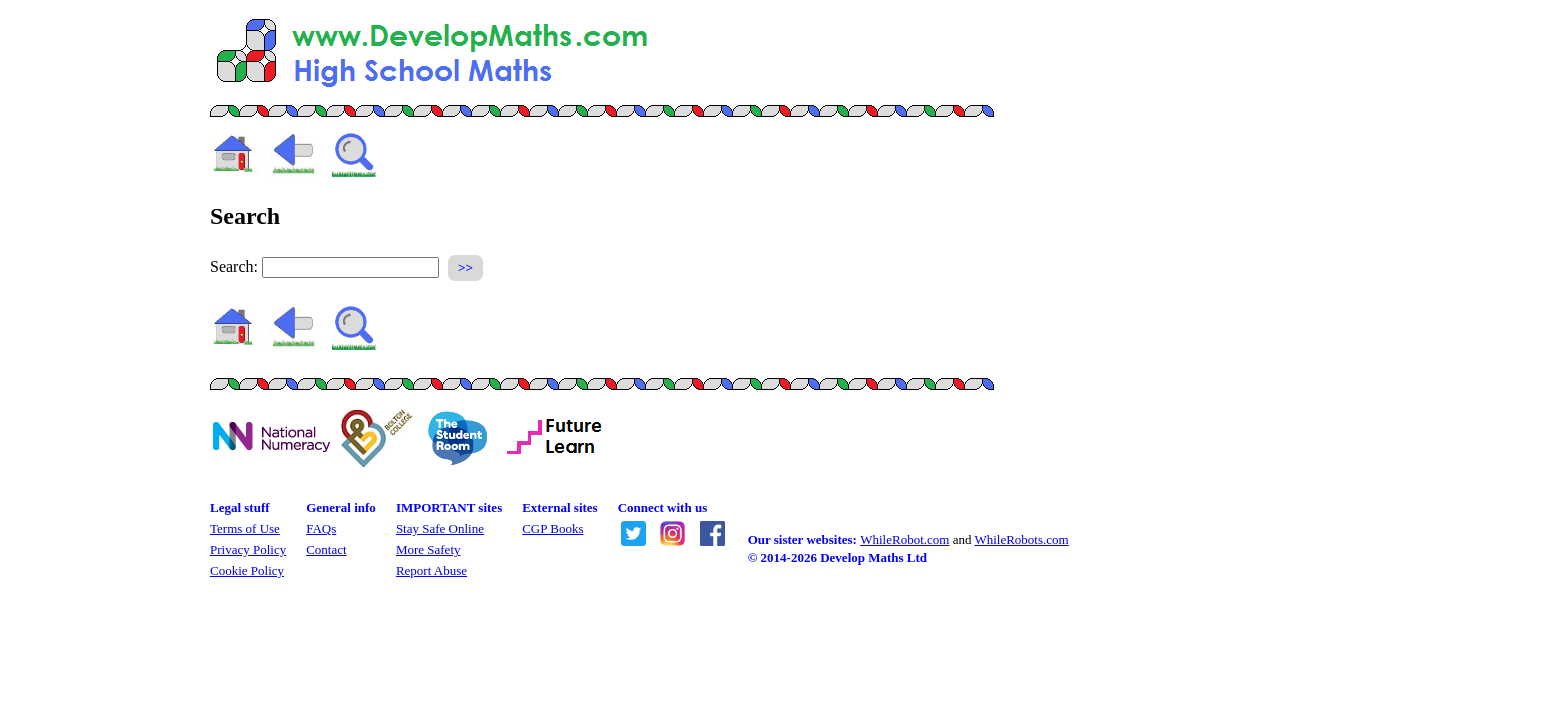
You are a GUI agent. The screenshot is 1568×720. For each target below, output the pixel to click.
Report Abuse (431, 570)
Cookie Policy (247, 570)
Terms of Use (245, 528)
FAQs (321, 528)
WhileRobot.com (904, 539)
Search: (234, 266)
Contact (326, 549)
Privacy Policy (248, 549)
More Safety (428, 549)
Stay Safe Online (440, 528)
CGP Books (552, 528)
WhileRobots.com (1021, 539)
